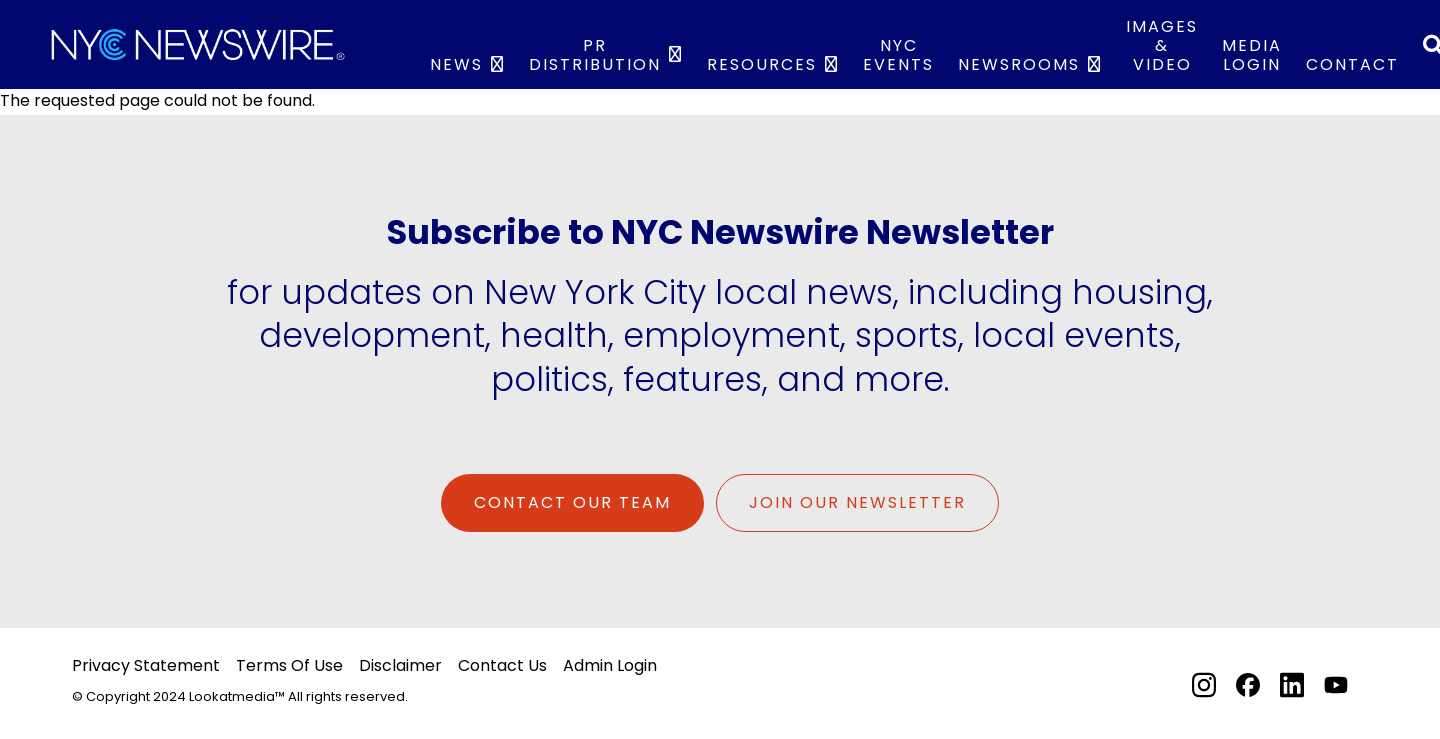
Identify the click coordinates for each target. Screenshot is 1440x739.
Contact (1352, 64)
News (456, 64)
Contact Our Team (572, 502)
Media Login (1252, 55)
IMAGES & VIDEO (1162, 45)
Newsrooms (1019, 64)
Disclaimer (400, 665)
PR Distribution (595, 55)
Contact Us (502, 665)
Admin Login (610, 665)
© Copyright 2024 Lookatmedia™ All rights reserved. (240, 696)
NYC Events (898, 55)
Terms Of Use (289, 665)
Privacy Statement (146, 665)
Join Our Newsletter (857, 502)
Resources (762, 64)
